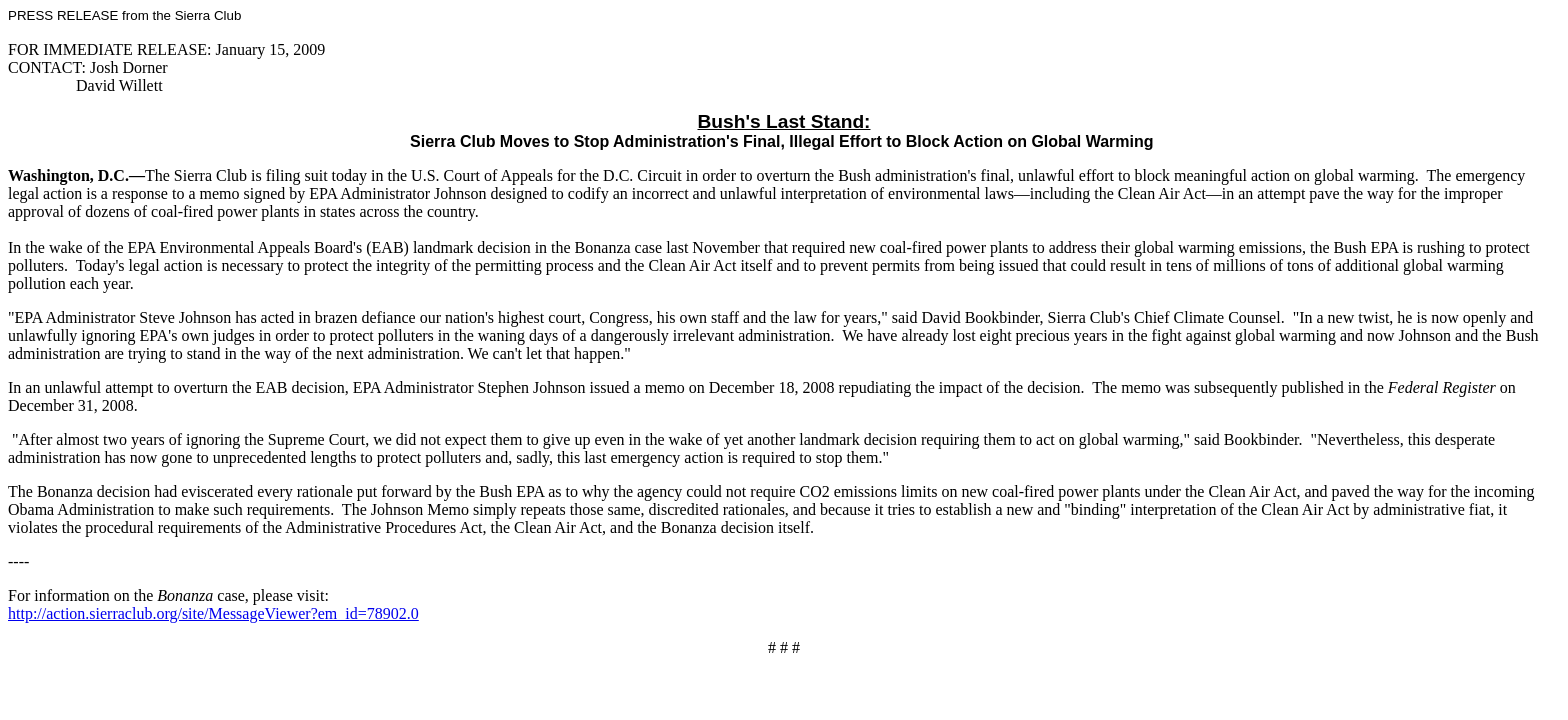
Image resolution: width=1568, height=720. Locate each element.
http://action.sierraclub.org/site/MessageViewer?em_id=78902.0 (213, 613)
